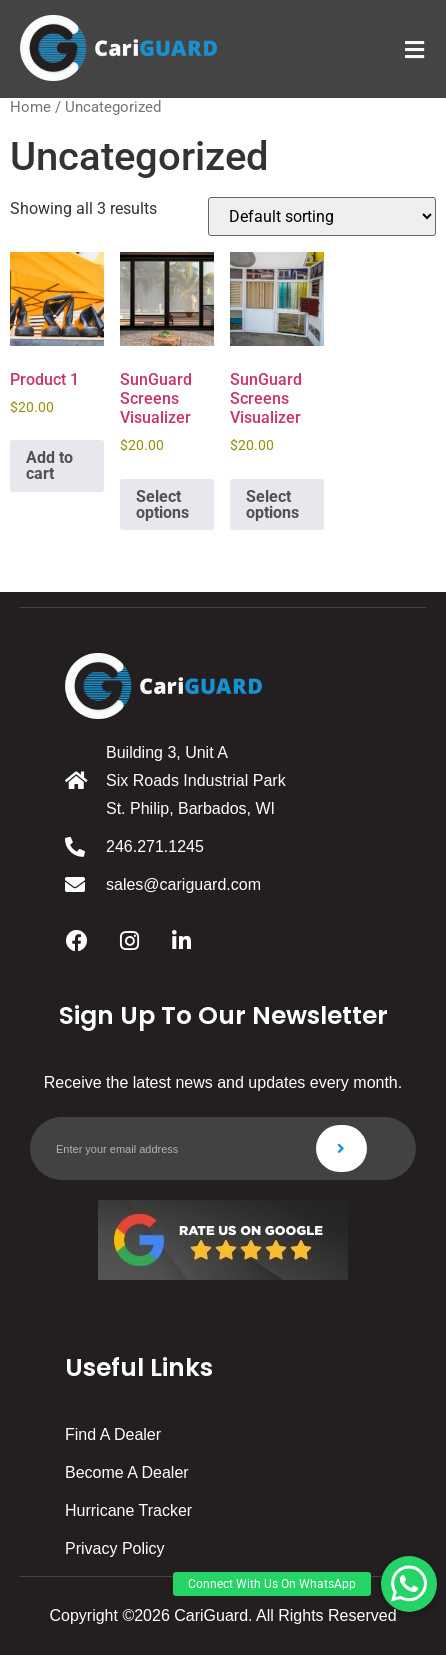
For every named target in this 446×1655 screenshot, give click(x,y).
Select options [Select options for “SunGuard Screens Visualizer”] (162, 504)
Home (30, 107)
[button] (409, 1584)
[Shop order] (322, 216)
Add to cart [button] (49, 465)
